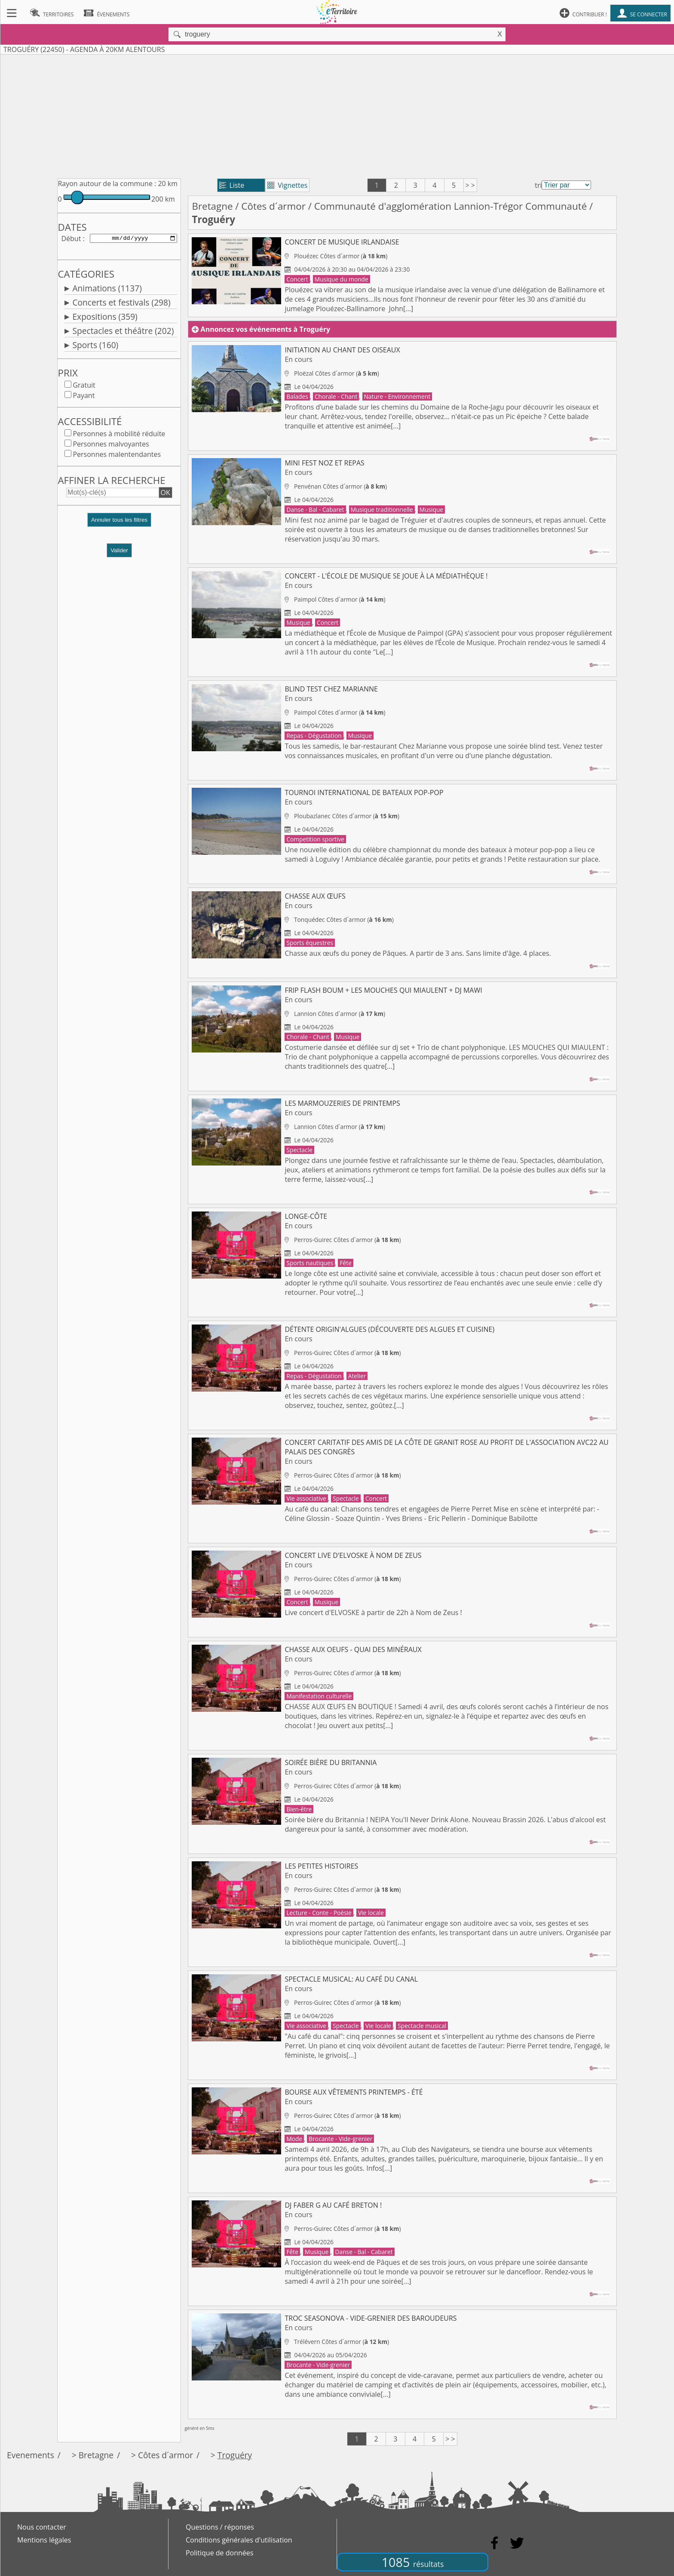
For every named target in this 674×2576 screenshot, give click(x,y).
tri (538, 185)
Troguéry (235, 2455)
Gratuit (84, 387)
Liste (232, 185)
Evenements (30, 2455)
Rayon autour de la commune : (107, 183)
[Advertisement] (337, 115)
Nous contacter (41, 2527)
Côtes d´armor (273, 206)
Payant (84, 397)
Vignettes (287, 185)
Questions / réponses (220, 2527)
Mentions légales (44, 2540)
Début (71, 239)
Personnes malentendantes (117, 456)
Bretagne (212, 206)
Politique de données (219, 2553)
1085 (413, 2562)
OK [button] (165, 494)
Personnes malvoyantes (111, 445)
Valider (119, 552)
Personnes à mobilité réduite (119, 435)
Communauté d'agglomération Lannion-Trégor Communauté (450, 206)
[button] (119, 524)
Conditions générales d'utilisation (239, 2540)
